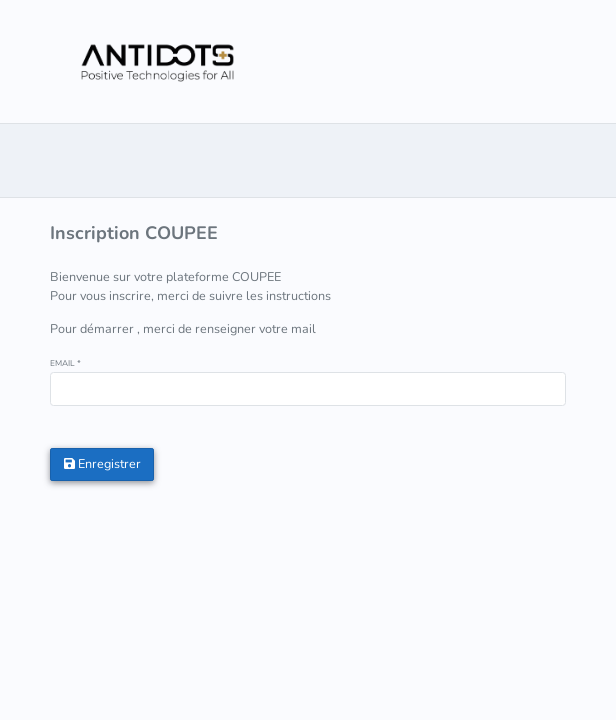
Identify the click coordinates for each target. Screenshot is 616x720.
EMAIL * (65, 363)
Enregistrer (102, 463)
